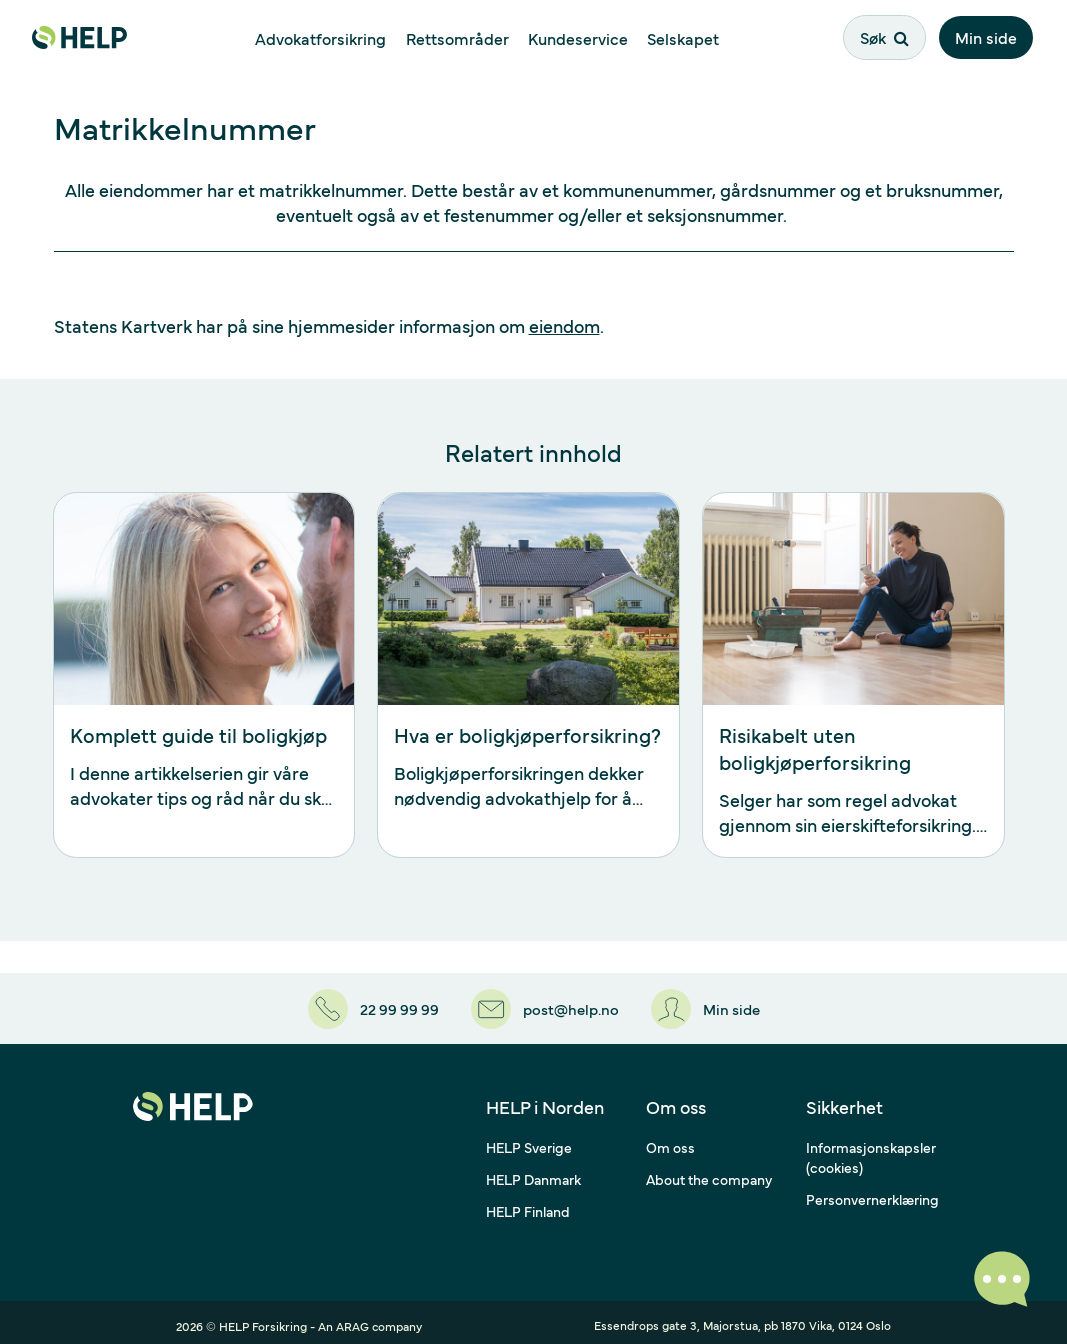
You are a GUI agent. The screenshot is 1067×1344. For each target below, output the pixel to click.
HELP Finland (528, 1204)
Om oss (670, 1140)
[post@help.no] (544, 1005)
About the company (709, 1172)
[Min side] (710, 1005)
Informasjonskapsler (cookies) (871, 1150)
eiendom (564, 325)
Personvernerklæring (872, 1192)
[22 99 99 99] (368, 1005)
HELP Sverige (529, 1140)
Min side (988, 37)
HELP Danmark (533, 1172)
